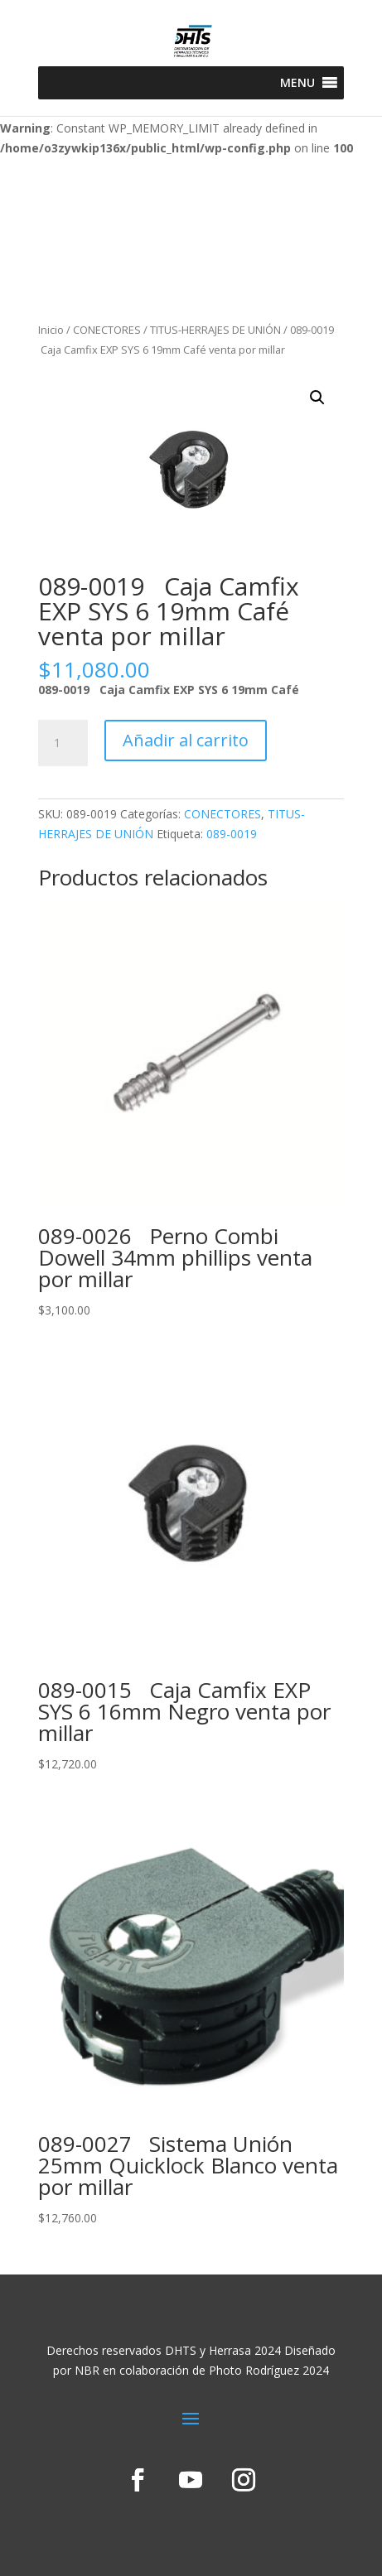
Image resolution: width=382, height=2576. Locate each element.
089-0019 (231, 834)
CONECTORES (107, 329)
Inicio (51, 329)
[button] (297, 82)
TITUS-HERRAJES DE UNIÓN (215, 329)
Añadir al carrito (186, 740)
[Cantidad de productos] (63, 743)
